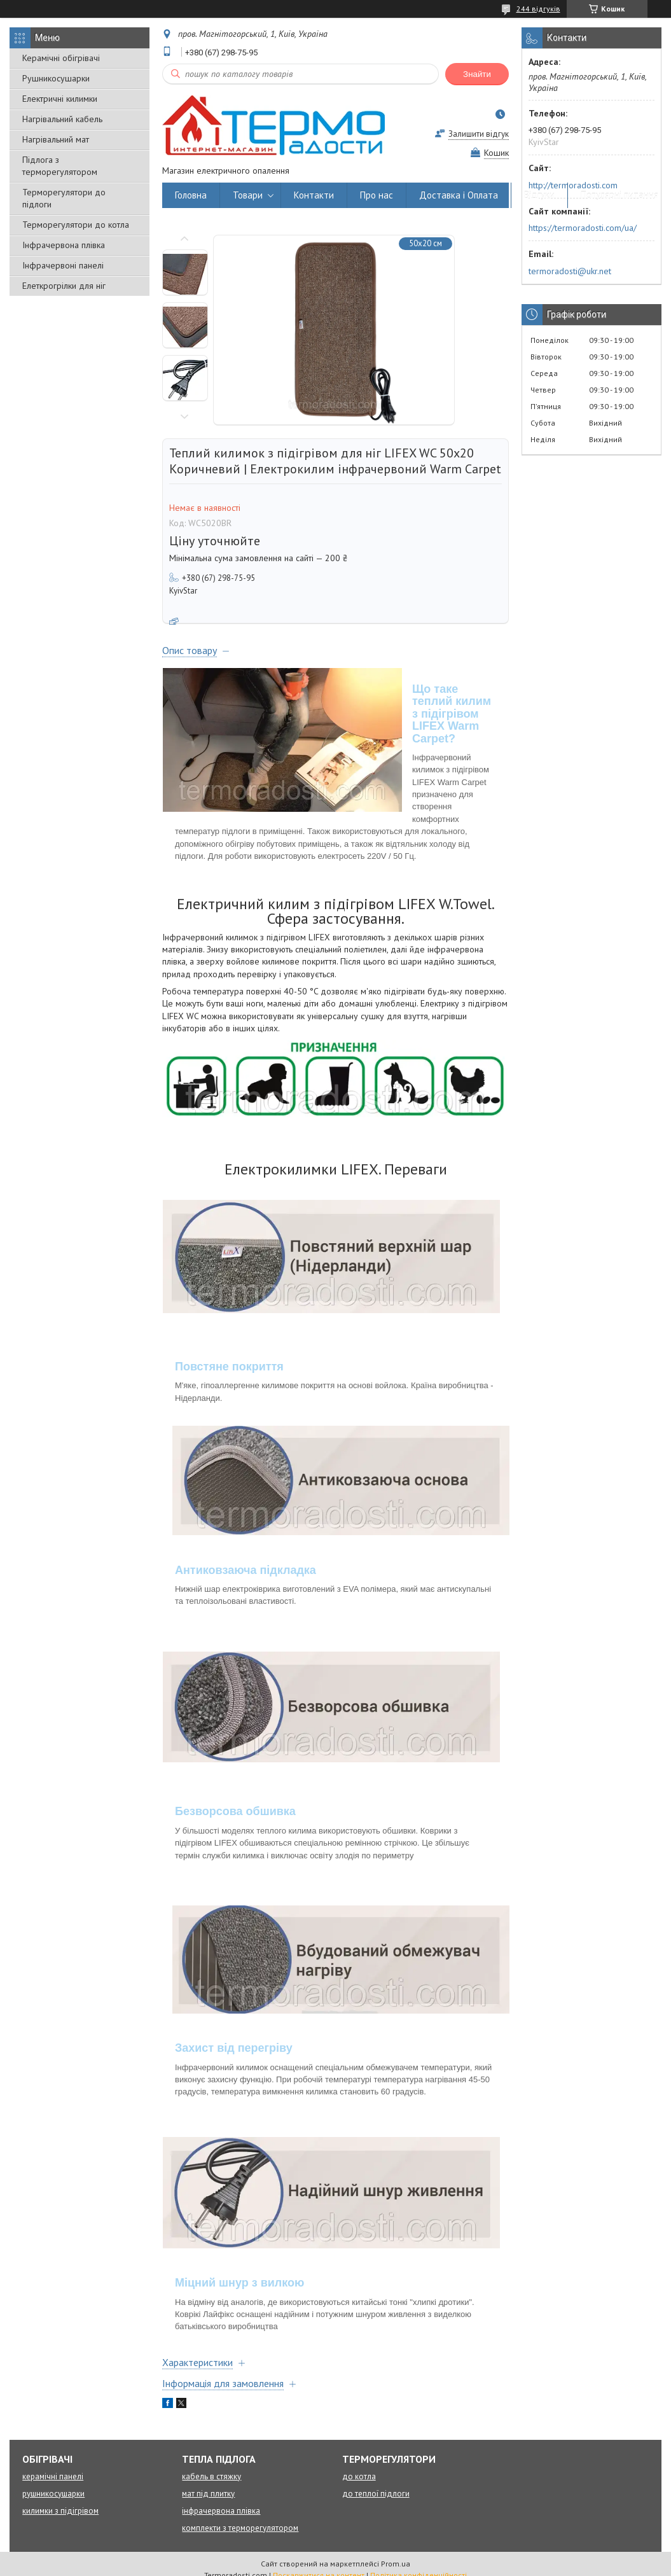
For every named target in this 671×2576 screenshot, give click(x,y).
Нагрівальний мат (55, 139)
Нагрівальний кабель (62, 119)
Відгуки (539, 195)
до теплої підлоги (376, 2493)
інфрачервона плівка (221, 2510)
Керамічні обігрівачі (61, 58)
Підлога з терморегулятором (59, 166)
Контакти (314, 195)
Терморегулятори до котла (75, 224)
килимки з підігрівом (60, 2510)
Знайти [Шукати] (477, 74)
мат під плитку (208, 2493)
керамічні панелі (52, 2476)
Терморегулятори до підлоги (64, 198)
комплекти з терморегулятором (240, 2528)
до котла (359, 2476)
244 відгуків (538, 8)
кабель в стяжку (211, 2476)
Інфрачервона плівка (63, 245)
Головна (191, 195)
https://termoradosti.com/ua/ (583, 227)
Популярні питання (619, 195)
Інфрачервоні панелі (63, 265)
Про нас (376, 195)
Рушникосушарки (56, 78)
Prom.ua (395, 2563)
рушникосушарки (53, 2493)
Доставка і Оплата (458, 195)
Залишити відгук (478, 134)
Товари (248, 195)
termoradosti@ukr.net (570, 271)
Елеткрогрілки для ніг (64, 285)
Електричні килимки (59, 98)
